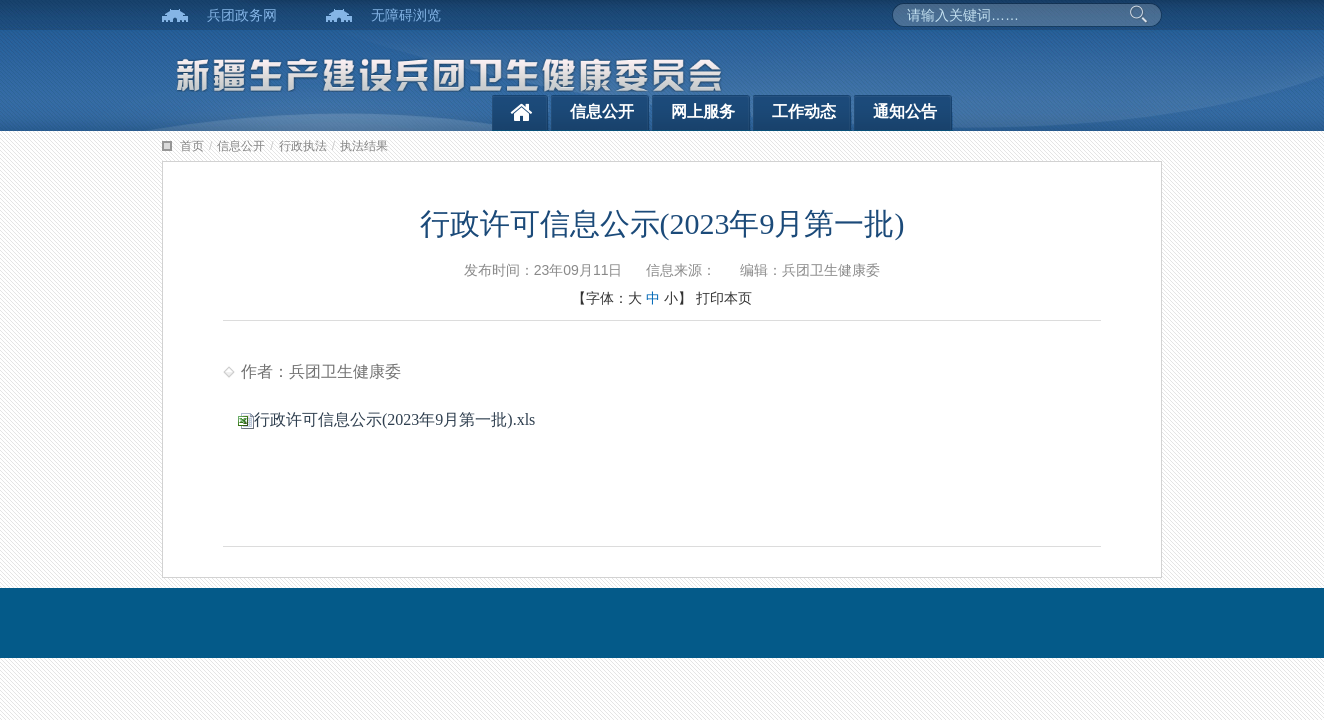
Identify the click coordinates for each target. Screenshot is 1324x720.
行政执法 (303, 146)
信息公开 (602, 111)
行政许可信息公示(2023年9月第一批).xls (386, 419)
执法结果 (364, 146)
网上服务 (703, 111)
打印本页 (724, 298)
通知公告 (905, 111)
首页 (192, 146)
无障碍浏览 (406, 15)
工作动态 (804, 111)
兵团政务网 (242, 15)
